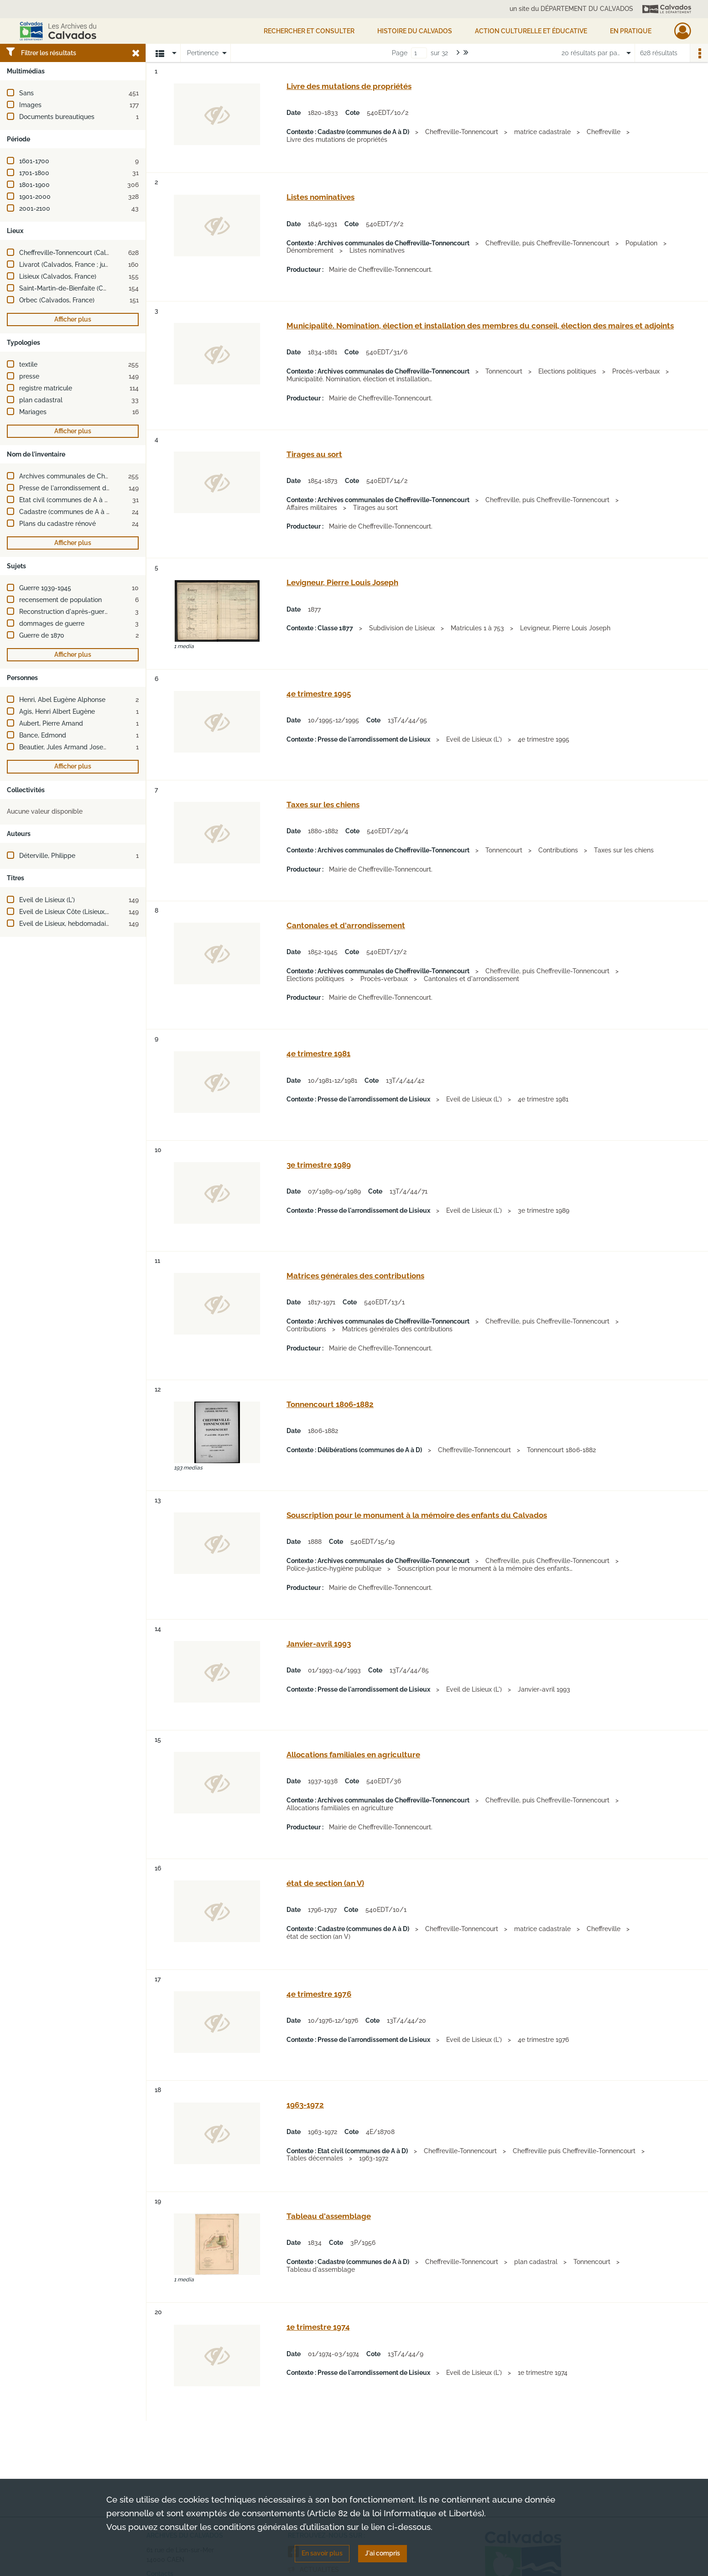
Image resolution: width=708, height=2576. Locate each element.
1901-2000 (35, 196)
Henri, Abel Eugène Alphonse (62, 699)
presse (29, 376)
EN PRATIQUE (630, 31)
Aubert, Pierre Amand (51, 723)
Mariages (33, 411)
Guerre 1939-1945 (45, 588)
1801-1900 (34, 184)
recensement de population (60, 599)
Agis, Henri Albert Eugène (57, 711)
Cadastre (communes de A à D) (66, 511)
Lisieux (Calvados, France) (57, 276)
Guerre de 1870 (41, 635)
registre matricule (45, 388)
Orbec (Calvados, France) (56, 300)
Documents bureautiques (56, 116)
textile (28, 364)
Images (30, 105)
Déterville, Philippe (47, 855)
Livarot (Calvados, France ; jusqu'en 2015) (80, 264)
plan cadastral (40, 400)
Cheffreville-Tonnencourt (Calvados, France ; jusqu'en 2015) (106, 252)
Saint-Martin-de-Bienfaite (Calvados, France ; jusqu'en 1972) (107, 288)
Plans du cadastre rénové (57, 523)
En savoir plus (322, 2553)
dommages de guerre (51, 623)
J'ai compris (382, 2553)
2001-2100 (34, 208)
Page (399, 53)
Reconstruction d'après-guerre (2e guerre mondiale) (96, 611)
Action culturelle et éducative (531, 31)
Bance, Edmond (42, 735)
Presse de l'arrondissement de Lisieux (75, 488)
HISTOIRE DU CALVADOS (414, 31)
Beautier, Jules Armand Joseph (65, 747)
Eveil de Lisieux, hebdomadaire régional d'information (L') (104, 923)
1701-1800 (34, 173)
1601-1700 (34, 161)
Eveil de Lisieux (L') (47, 900)
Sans (26, 93)
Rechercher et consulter (309, 31)
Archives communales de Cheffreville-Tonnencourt (94, 476)
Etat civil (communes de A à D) (65, 500)
